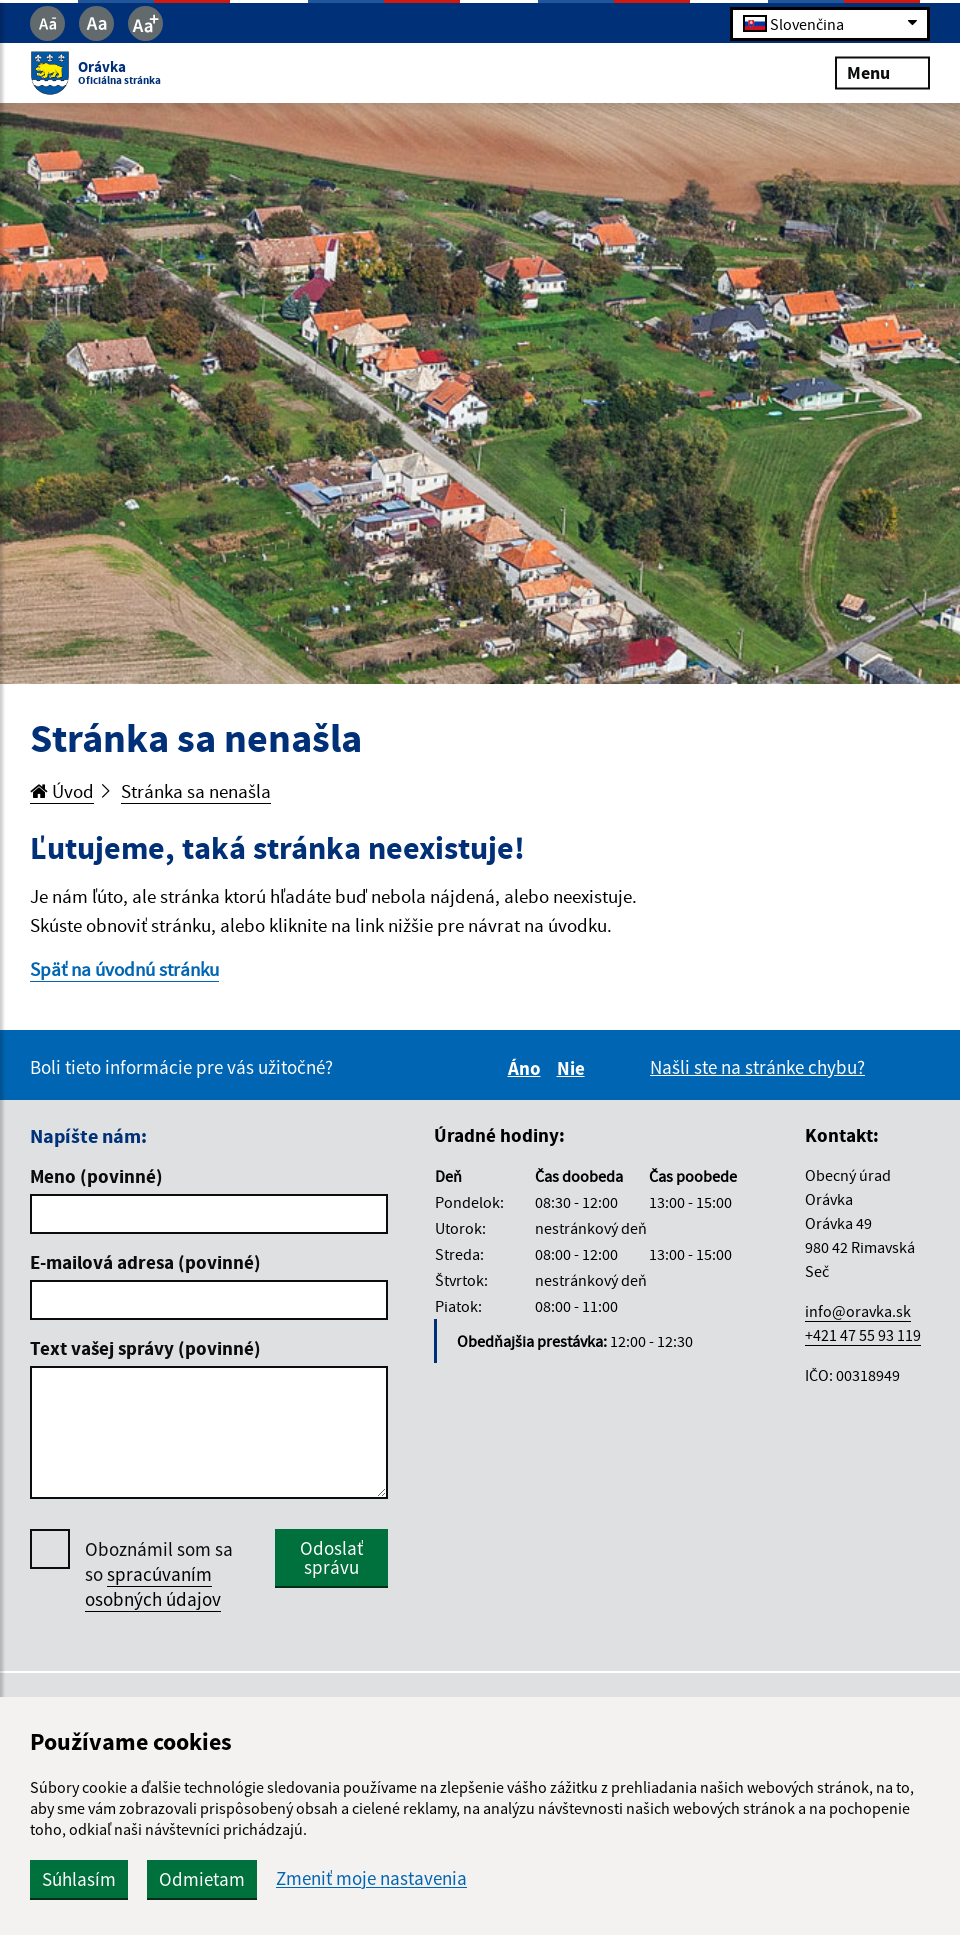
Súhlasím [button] (79, 1879)
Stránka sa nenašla (196, 791)
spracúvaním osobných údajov (153, 1586)
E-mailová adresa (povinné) (145, 1262)
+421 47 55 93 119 (863, 1335)
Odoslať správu (331, 1557)
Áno (527, 1068)
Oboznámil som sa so (159, 1574)
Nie (574, 1068)
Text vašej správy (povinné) (145, 1348)
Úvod (62, 791)
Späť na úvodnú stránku (124, 969)
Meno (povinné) (96, 1176)
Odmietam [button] (202, 1879)
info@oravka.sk (858, 1311)
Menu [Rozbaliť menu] (882, 72)
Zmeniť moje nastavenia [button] (371, 1878)
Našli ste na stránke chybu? (757, 1067)
